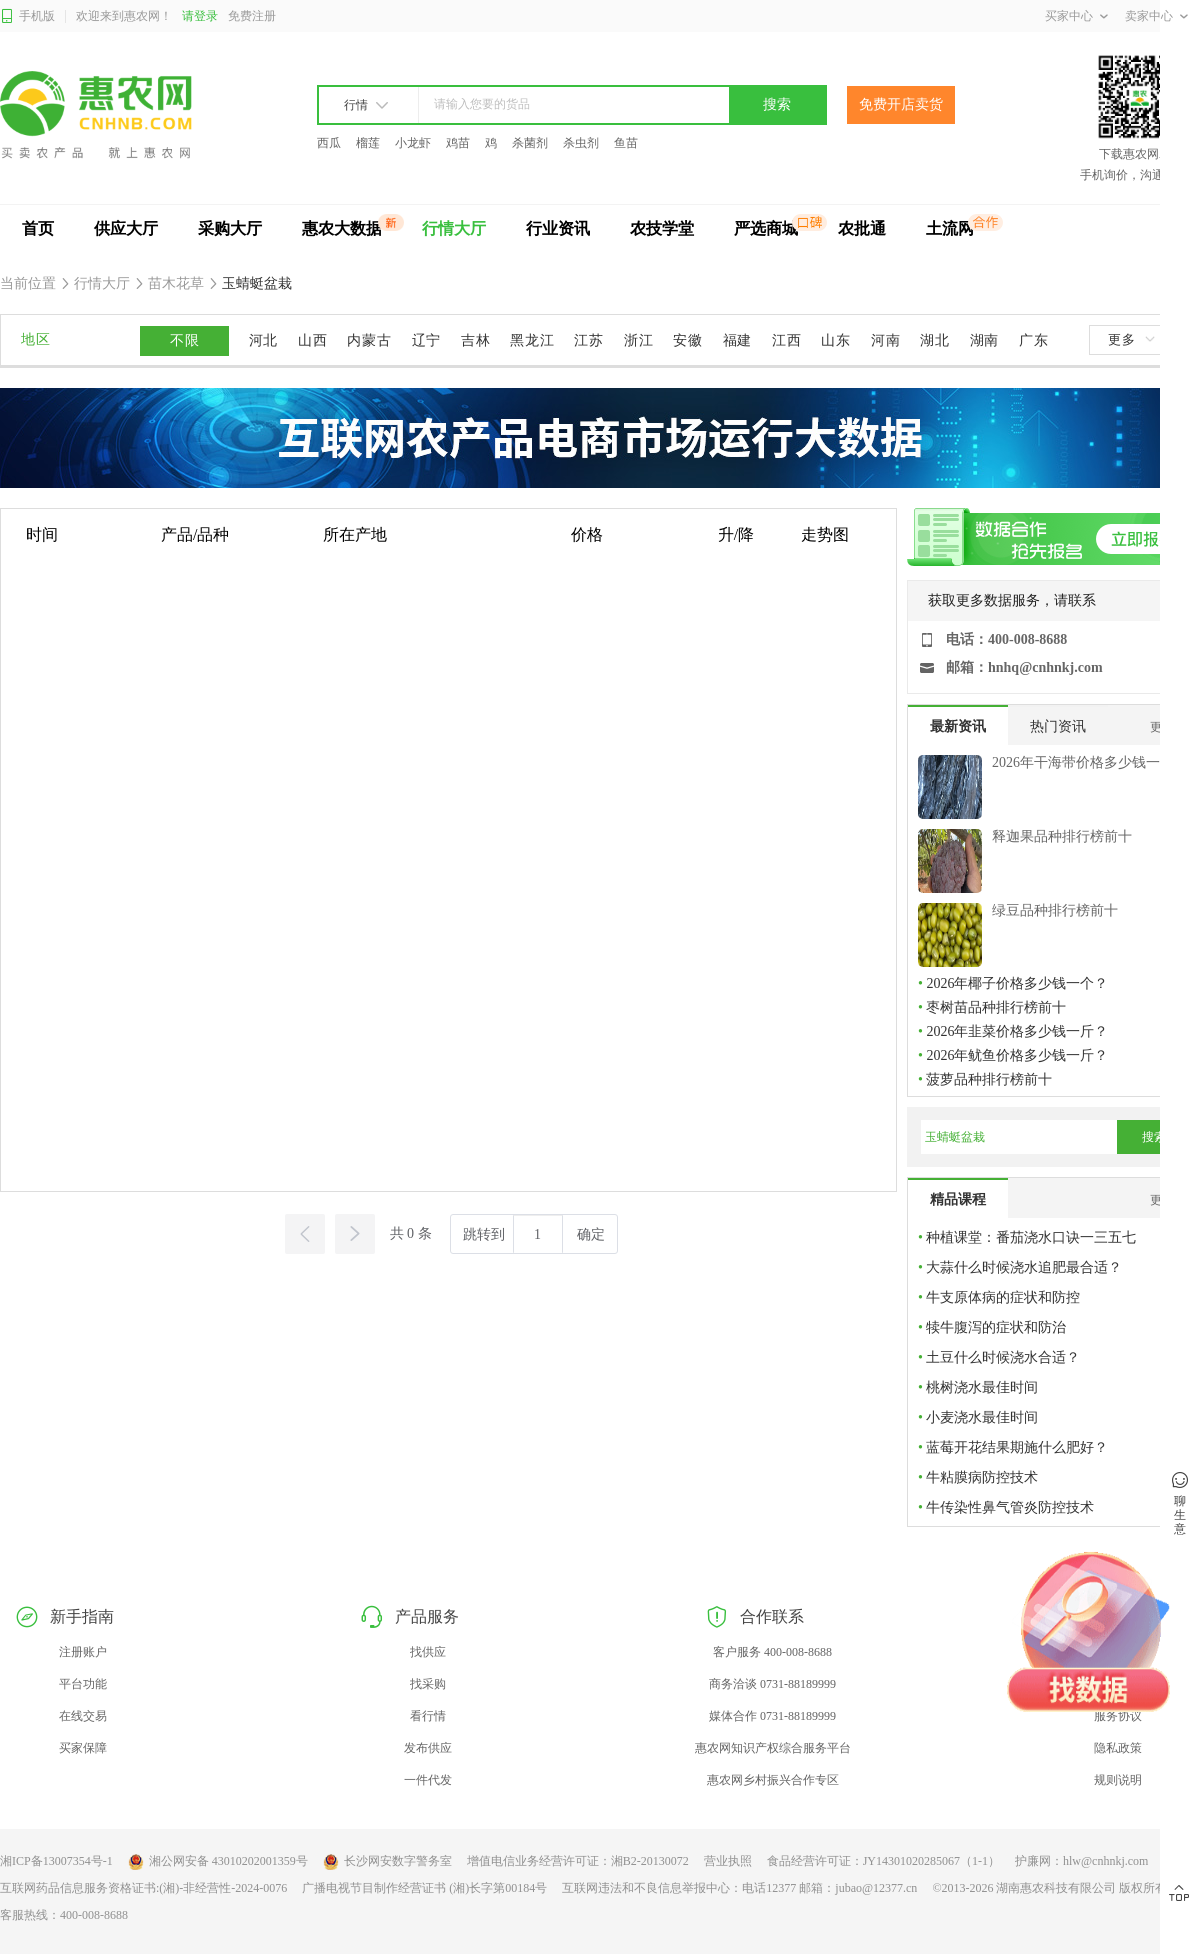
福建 (737, 340)
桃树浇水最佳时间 (982, 1387)
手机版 (27, 16)
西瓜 (329, 143)
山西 (312, 340)
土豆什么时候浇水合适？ (1003, 1357)
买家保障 (83, 1748)
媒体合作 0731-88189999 (772, 1716)
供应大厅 (126, 228)
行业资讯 (558, 228)
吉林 (475, 340)
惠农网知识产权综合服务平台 (773, 1748)
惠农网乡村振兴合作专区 (773, 1780)
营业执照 (728, 1861)
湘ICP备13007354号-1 (56, 1861)
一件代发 (428, 1780)
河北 (263, 340)
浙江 (638, 340)
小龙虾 (413, 143)
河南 (885, 340)
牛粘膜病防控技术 (982, 1477)
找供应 (428, 1652)
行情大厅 (454, 228)
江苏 (588, 340)
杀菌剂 (530, 143)
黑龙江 (532, 340)
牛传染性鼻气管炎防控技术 (1010, 1507)
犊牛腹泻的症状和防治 (996, 1327)
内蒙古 (369, 340)
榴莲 (368, 143)
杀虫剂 (581, 143)
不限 (184, 340)
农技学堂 (662, 228)
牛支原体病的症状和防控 (1003, 1297)
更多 (1131, 339)
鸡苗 (458, 143)
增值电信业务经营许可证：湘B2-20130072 (578, 1861)
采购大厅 (230, 228)
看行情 (428, 1716)
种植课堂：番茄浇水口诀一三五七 (1031, 1237)
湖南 (984, 340)
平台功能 (83, 1684)
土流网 (950, 228)
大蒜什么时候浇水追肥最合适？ (1024, 1267)
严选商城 (766, 228)
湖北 (934, 340)
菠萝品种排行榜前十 (989, 1079)
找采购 (428, 1684)
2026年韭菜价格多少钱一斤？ (1017, 1031)
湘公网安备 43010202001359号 (218, 1862)
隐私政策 (1118, 1748)
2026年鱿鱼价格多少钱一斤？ (1017, 1055)
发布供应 (428, 1748)
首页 (38, 228)
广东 (1033, 340)
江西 (786, 340)
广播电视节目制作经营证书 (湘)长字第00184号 (424, 1888)
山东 (835, 340)
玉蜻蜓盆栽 (256, 283)
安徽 (687, 340)
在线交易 (83, 1716)
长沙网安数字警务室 (387, 1862)
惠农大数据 (342, 228)
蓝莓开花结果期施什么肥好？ (1017, 1447)
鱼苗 (626, 143)
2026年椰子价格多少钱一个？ (1017, 983)
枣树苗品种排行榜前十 (996, 1007)
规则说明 (1118, 1780)
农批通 (862, 228)
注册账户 (83, 1652)
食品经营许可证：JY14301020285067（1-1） (883, 1861)
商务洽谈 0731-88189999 (772, 1684)
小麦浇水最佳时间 (982, 1417)
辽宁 (426, 340)
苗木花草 (176, 283)
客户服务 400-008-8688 (772, 1652)
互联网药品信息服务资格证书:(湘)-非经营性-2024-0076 (143, 1888)
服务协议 (1118, 1716)
